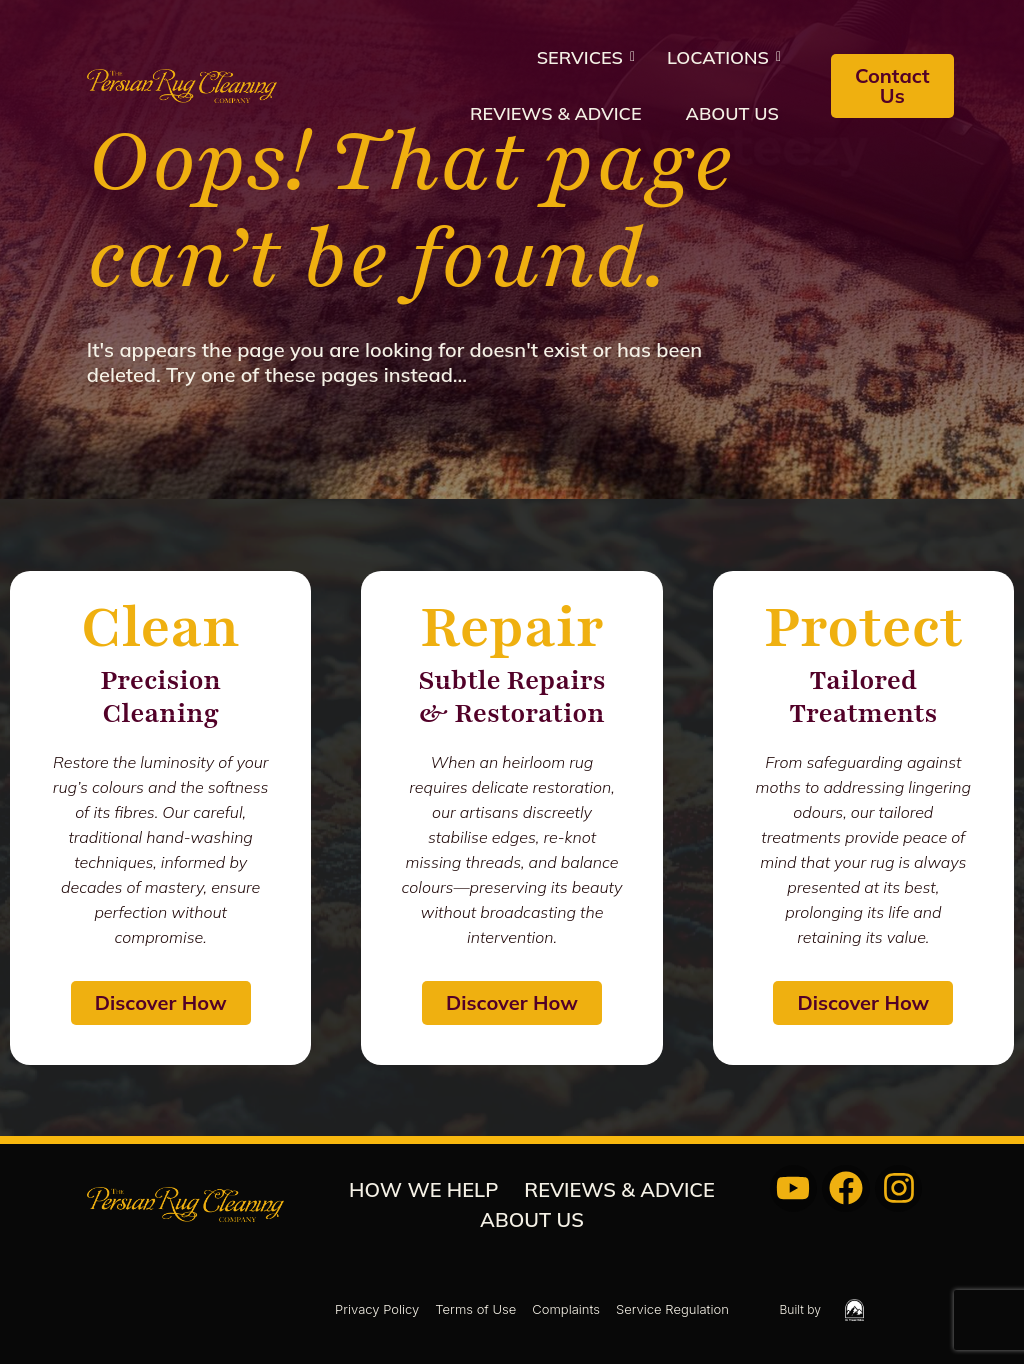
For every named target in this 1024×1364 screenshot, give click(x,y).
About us (732, 113)
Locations (724, 57)
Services (586, 57)
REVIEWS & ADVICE (556, 113)
